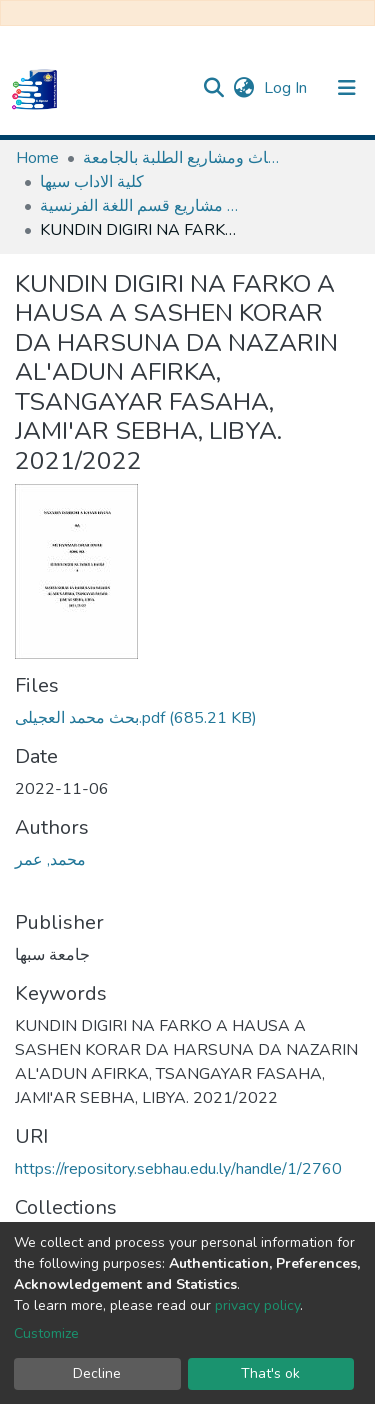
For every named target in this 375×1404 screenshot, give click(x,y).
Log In (287, 88)
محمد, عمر (50, 860)
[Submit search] (213, 88)
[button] (243, 88)
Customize (46, 1333)
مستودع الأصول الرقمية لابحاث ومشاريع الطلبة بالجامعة (183, 158)
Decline (97, 1373)
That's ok (270, 1373)
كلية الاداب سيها (92, 182)
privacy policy (257, 1305)
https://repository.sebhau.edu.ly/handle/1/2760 (178, 1169)
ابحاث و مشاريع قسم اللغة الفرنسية (140, 206)
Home (37, 158)
